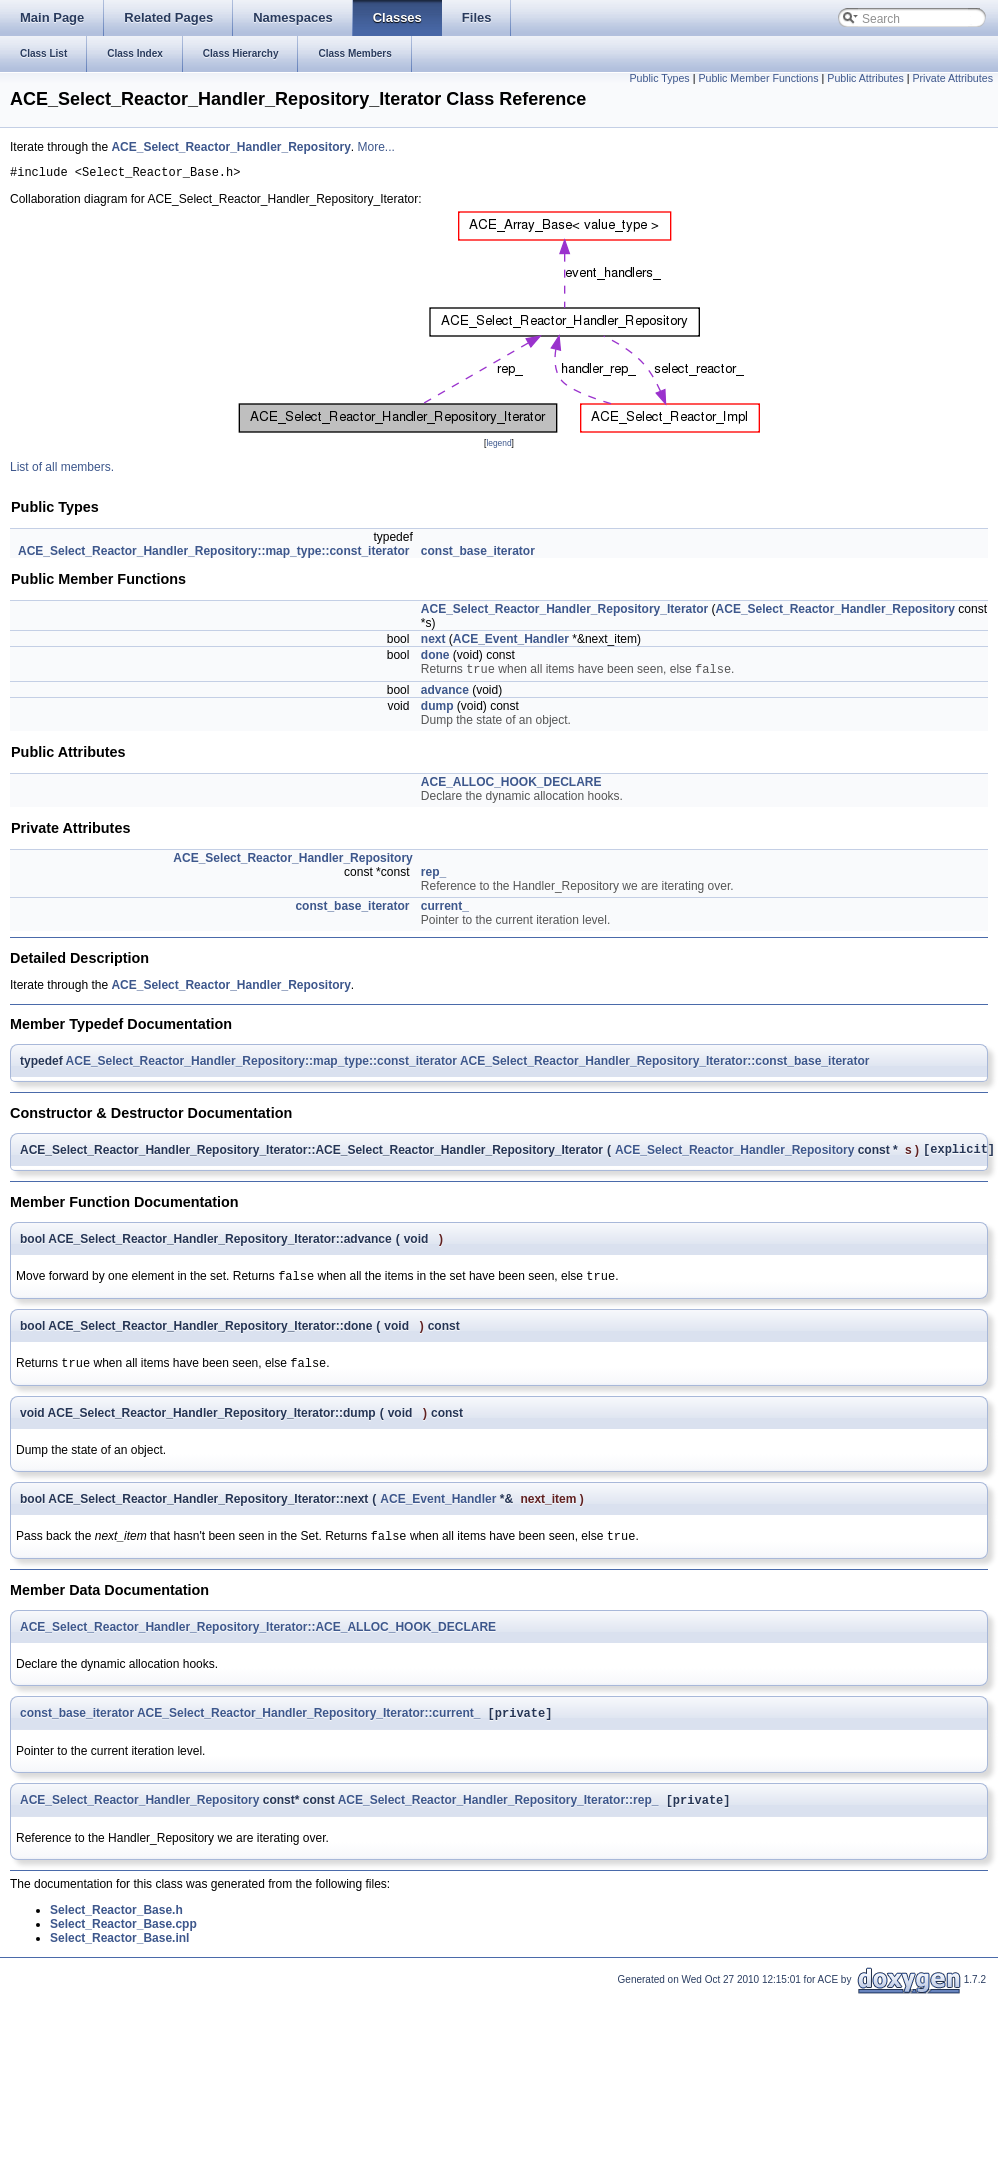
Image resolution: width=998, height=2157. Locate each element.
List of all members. (62, 470)
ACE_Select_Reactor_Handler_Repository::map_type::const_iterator (213, 554)
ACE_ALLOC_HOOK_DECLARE (511, 787)
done (435, 658)
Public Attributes (865, 78)
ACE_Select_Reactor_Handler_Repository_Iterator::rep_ (498, 1818)
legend (498, 446)
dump (437, 711)
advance (445, 695)
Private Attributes (952, 78)
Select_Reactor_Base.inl (119, 1956)
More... (376, 147)
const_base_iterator (478, 554)
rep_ (433, 877)
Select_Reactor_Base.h (116, 1928)
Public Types (659, 78)
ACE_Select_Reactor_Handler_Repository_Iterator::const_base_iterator (664, 1066)
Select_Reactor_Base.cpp (123, 1942)
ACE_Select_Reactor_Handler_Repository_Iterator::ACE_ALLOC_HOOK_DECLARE (258, 1641)
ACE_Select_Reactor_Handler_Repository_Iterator (564, 612)
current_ (445, 911)
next (433, 642)
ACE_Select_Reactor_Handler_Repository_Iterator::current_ (308, 1729)
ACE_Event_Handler (511, 642)
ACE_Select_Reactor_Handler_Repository (230, 147)
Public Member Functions (758, 78)
